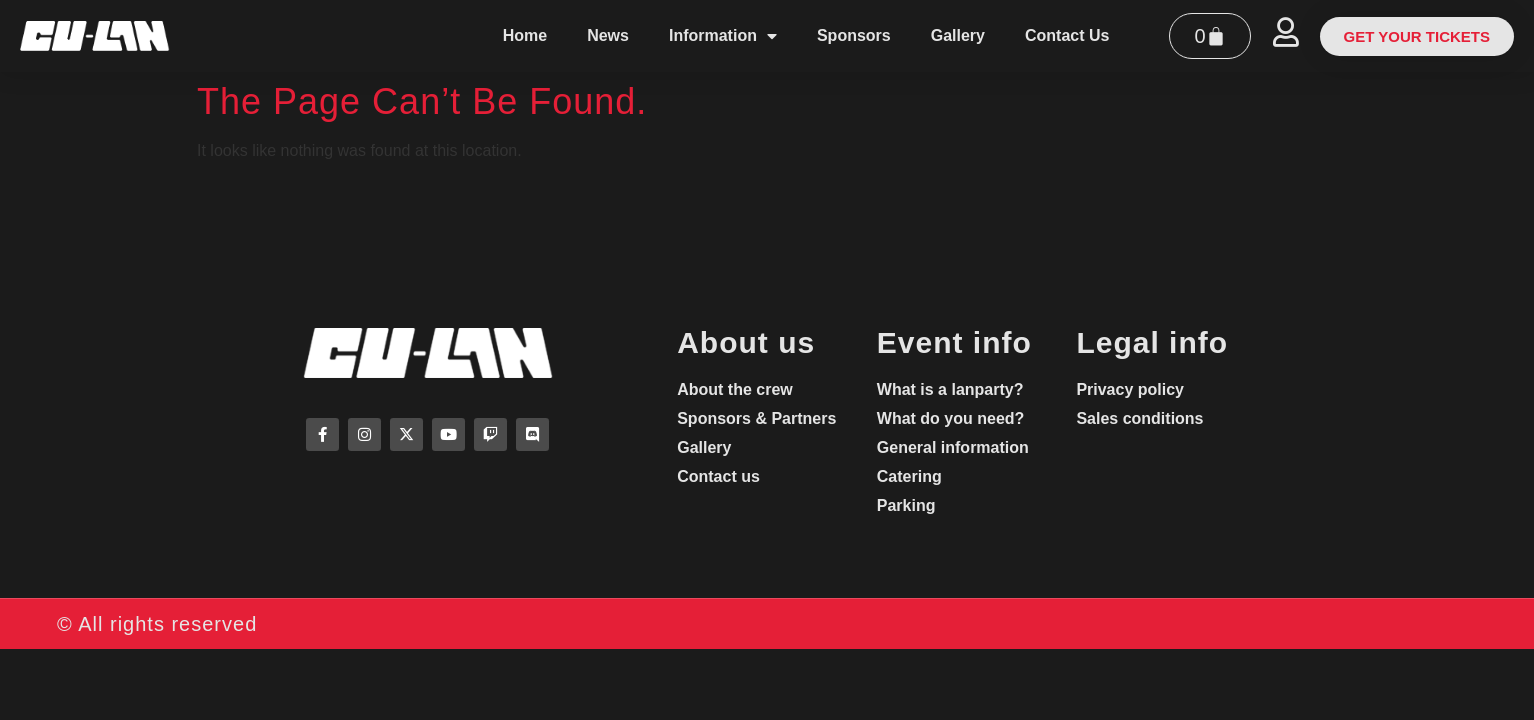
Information (723, 36)
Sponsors (854, 35)
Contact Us (1067, 35)
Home (525, 35)
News (608, 35)
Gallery (958, 35)
